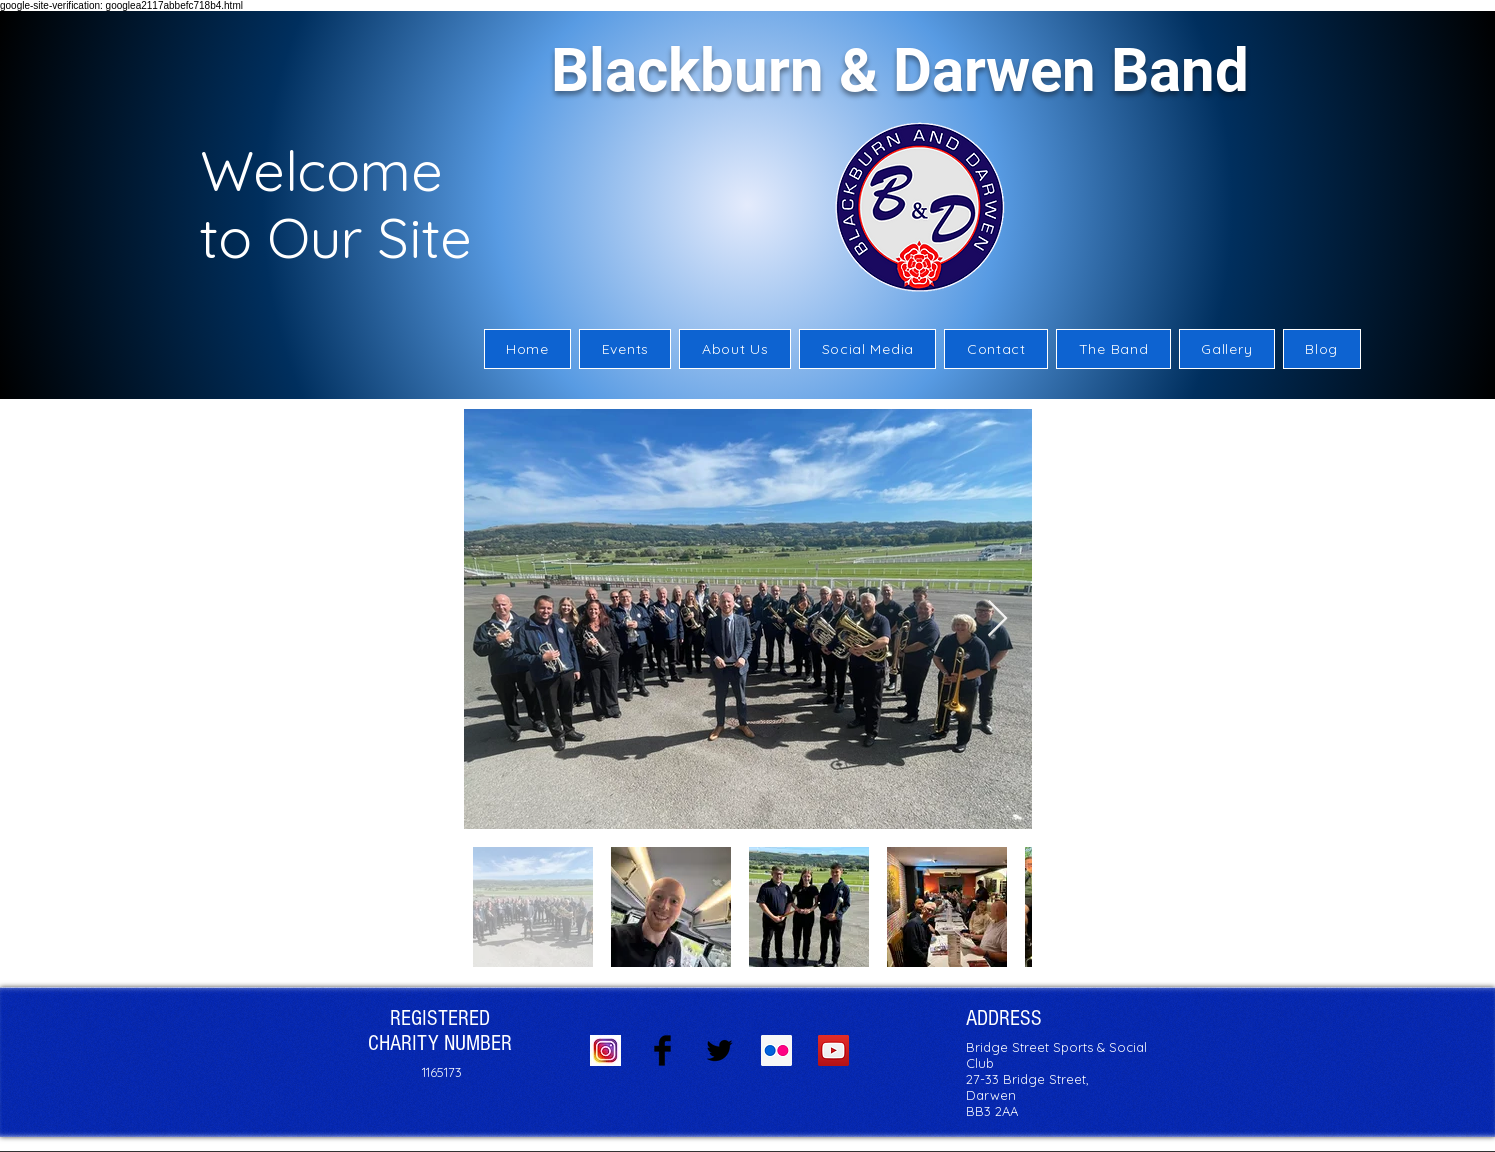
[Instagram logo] (605, 1050)
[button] (735, 349)
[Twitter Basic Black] (719, 1050)
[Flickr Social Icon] (776, 1050)
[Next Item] (997, 619)
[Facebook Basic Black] (662, 1050)
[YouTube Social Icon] (833, 1050)
